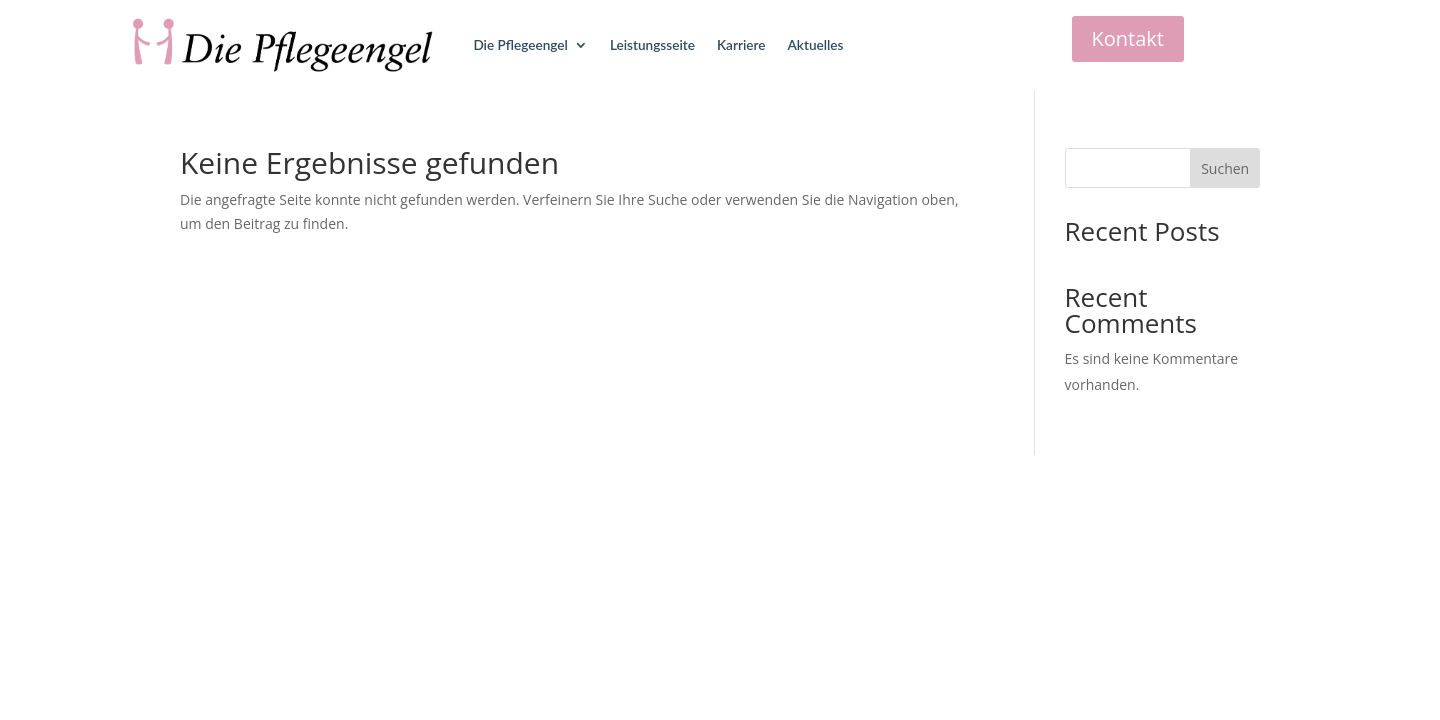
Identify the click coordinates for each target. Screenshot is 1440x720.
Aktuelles (816, 45)
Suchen (1225, 168)
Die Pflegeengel (520, 45)
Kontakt (1128, 38)
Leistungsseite (652, 45)
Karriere (741, 45)
